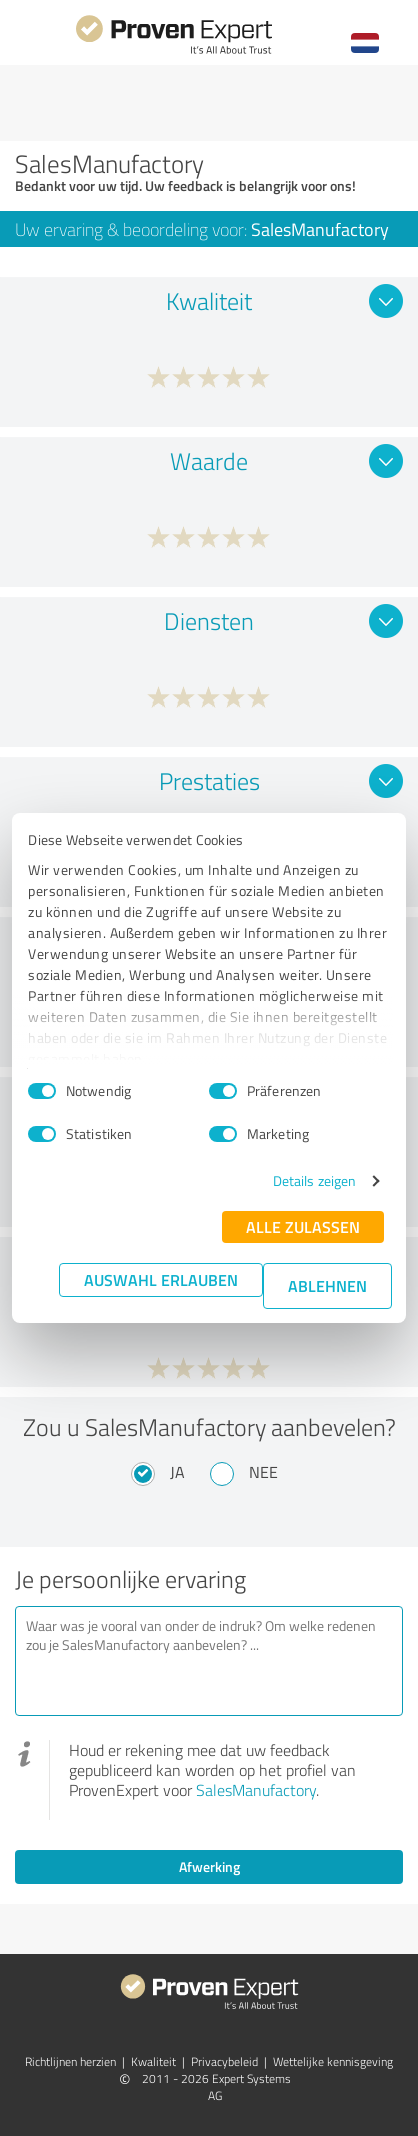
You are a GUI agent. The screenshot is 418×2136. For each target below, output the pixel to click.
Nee (263, 1472)
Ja (177, 1472)
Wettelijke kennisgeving (333, 2061)
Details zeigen (314, 1180)
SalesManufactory (256, 1790)
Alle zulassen (303, 1226)
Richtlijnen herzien (70, 2061)
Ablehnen (327, 1285)
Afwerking (209, 1866)
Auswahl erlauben (161, 1279)
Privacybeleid (224, 2061)
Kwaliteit (153, 2061)
